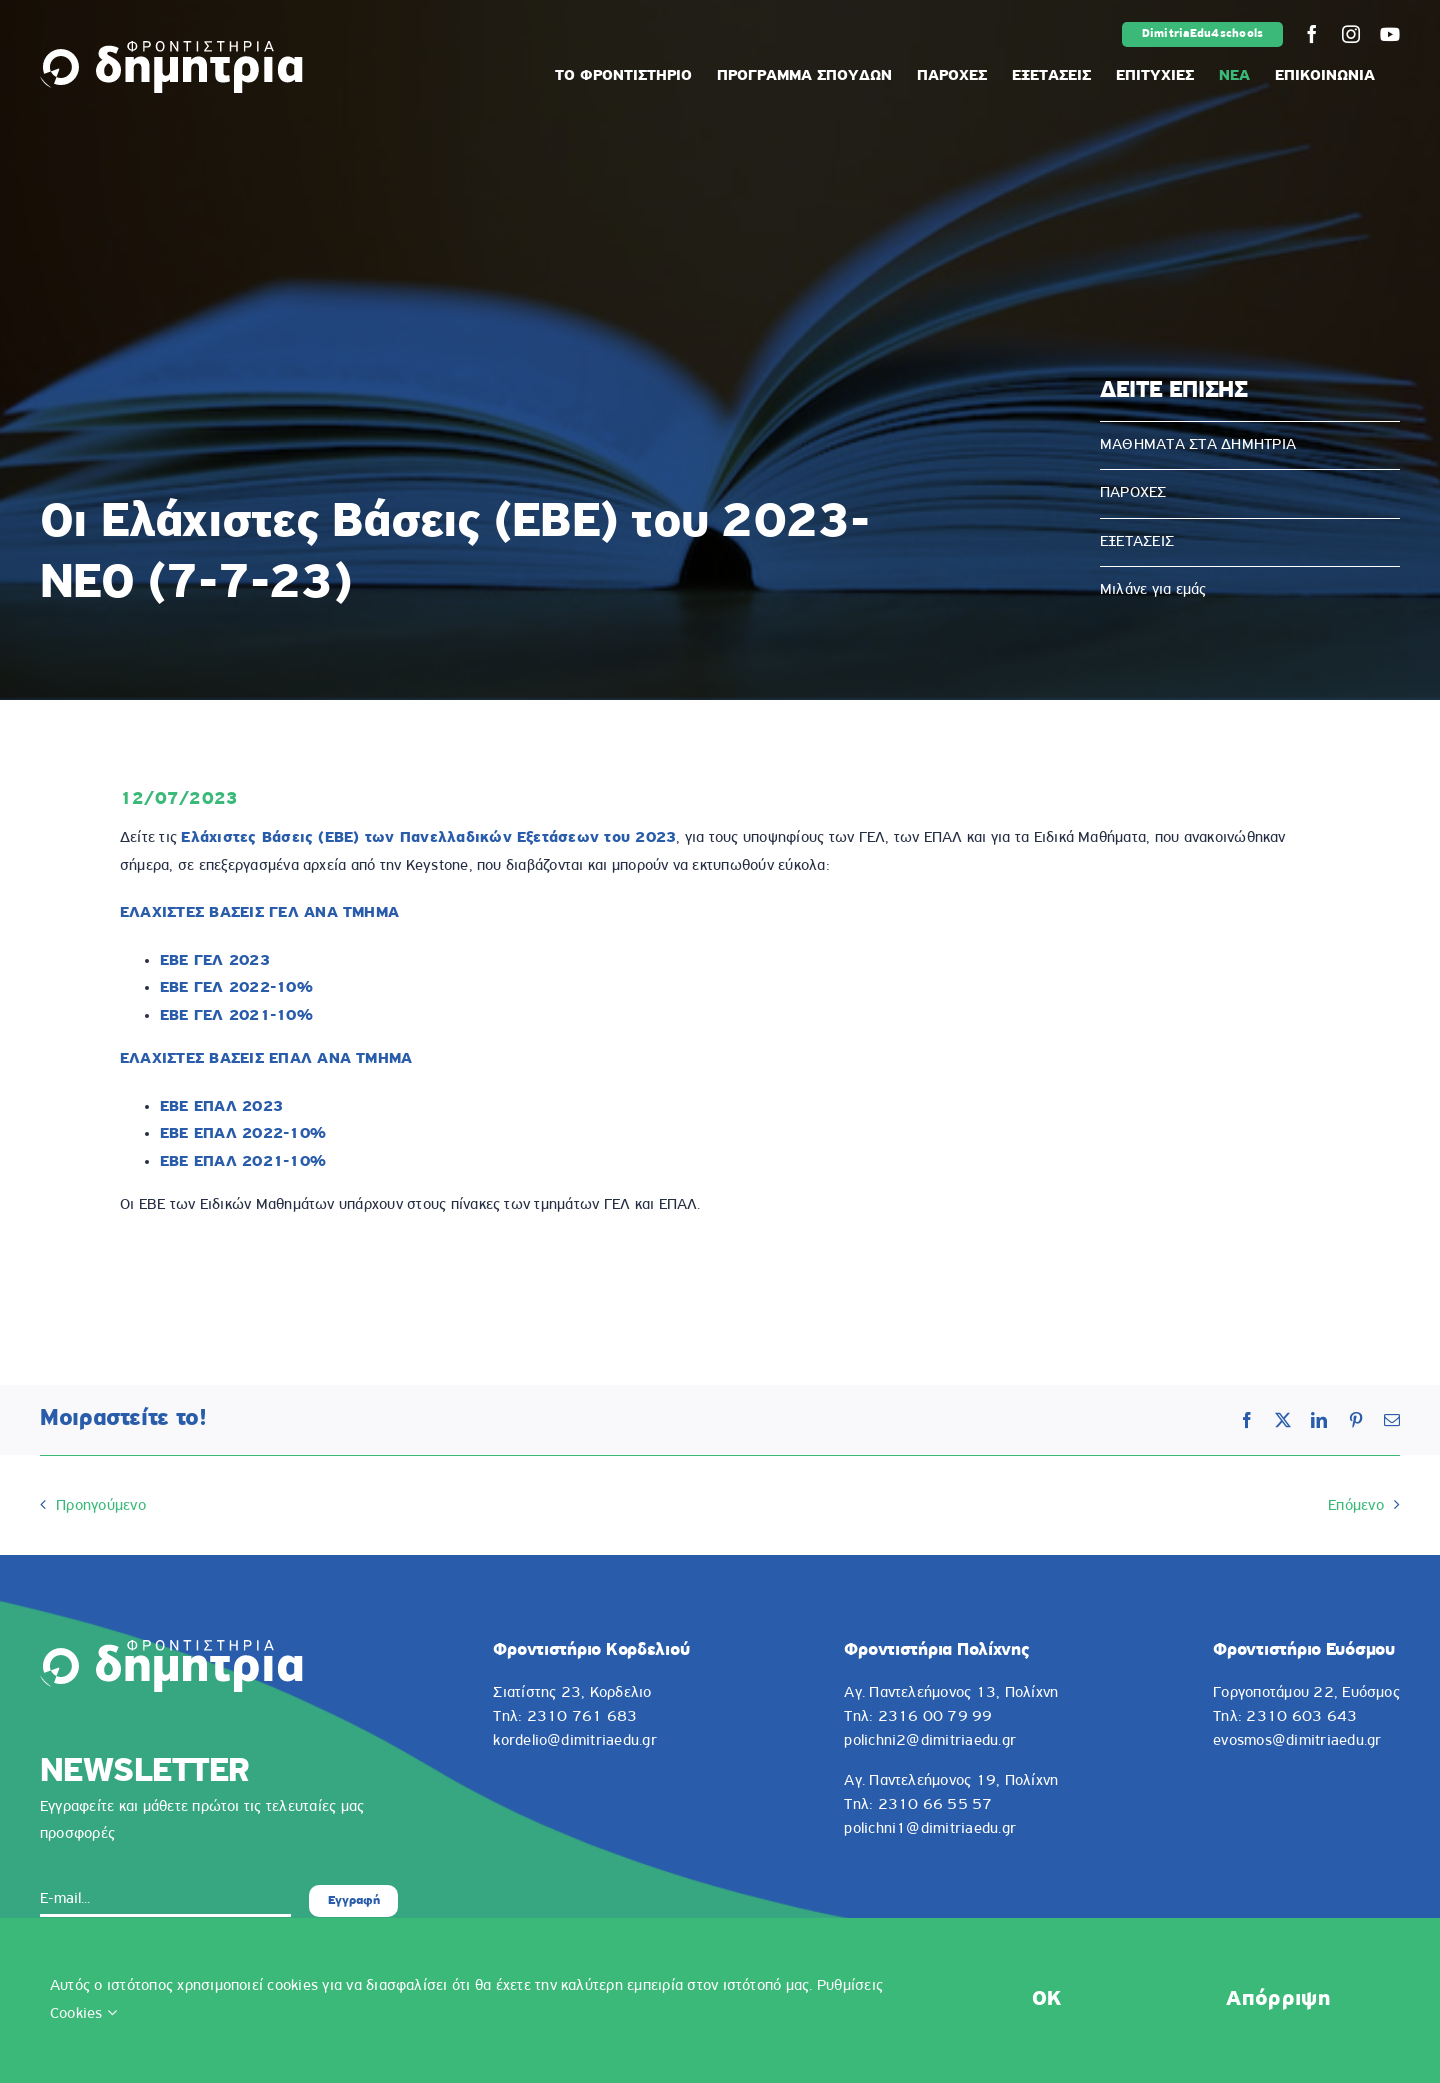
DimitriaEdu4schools (1203, 34)
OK (1047, 1999)
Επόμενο (1356, 1506)
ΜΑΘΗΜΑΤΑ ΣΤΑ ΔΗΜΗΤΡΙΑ (1198, 445)
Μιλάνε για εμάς (1153, 590)
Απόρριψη (1278, 1999)
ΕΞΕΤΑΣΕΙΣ (1137, 542)
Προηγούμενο (101, 1506)
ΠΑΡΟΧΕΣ (1133, 493)
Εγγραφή (354, 1900)
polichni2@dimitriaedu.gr (930, 1741)
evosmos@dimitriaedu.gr (1297, 1741)
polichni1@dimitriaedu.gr (930, 1829)
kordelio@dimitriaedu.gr (575, 1741)
